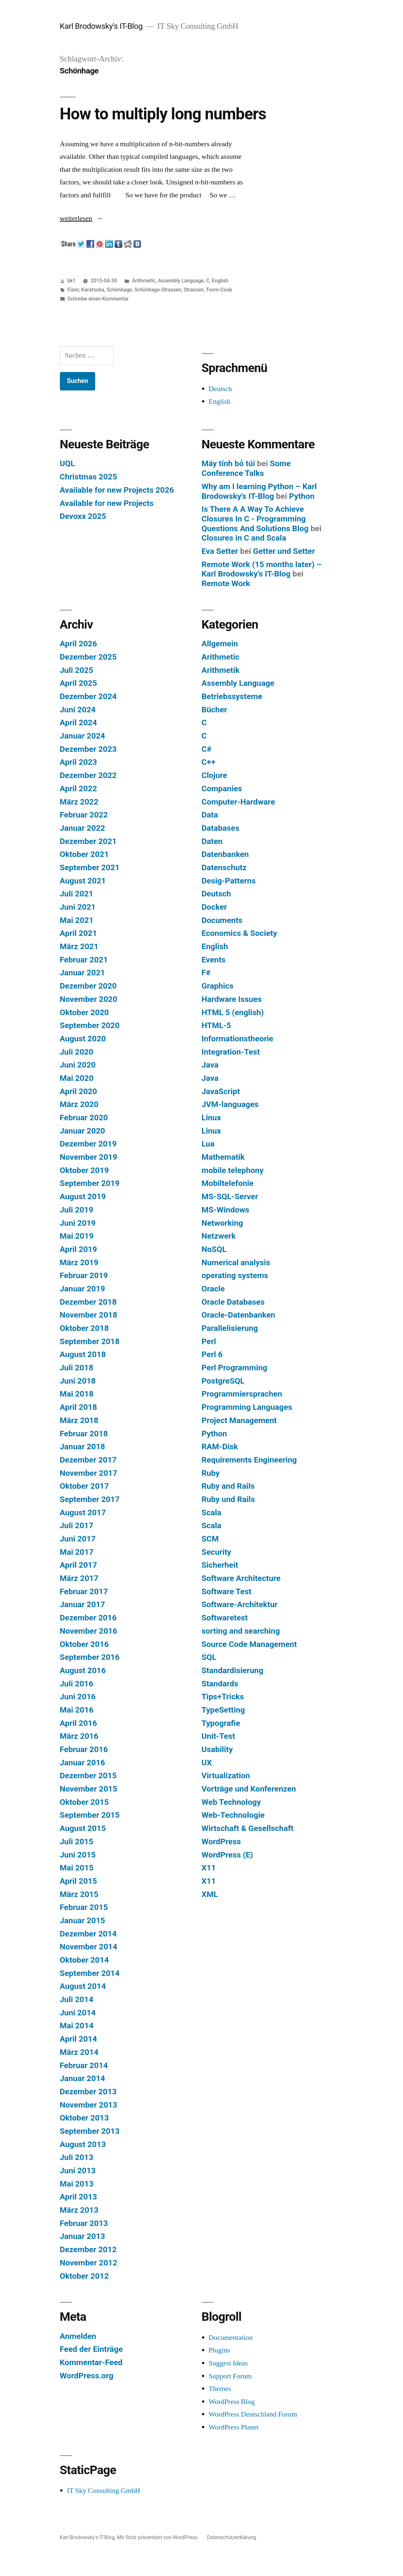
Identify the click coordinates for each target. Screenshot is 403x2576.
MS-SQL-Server (230, 1196)
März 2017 (79, 1578)
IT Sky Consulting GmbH (103, 2490)
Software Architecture (241, 1578)
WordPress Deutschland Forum (253, 2414)
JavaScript (221, 1091)
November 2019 (89, 1157)
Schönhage (119, 290)
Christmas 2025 (88, 476)
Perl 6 (212, 1354)
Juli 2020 (77, 1052)
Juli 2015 (77, 1841)
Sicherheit (220, 1565)
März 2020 (79, 1104)
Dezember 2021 (88, 841)
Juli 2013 (77, 2157)
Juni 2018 (78, 1381)
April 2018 (78, 1407)
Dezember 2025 (88, 657)
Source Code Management (249, 1644)
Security (216, 1552)
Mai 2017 (77, 1552)
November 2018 (89, 1315)
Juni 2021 (78, 907)
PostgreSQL (223, 1381)
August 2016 (83, 1670)
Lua (208, 1143)
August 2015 (83, 1828)
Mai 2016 (77, 1710)
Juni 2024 (78, 709)
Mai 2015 (77, 1867)
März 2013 (79, 2210)
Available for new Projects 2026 (117, 490)
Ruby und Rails (228, 1499)
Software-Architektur (240, 1604)
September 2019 (90, 1183)
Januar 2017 (82, 1604)
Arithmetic (143, 281)
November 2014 (89, 1946)
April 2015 (78, 1881)
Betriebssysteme (232, 696)
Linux (211, 1117)
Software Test (227, 1591)
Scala (211, 1512)
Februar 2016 (84, 1749)
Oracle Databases (233, 1302)
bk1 (71, 281)
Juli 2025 (77, 670)
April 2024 (78, 722)
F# (206, 972)
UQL (67, 463)
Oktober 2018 (84, 1328)
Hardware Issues (232, 999)
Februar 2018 (84, 1433)
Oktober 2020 (84, 1012)
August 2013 (83, 2144)
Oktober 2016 (84, 1644)
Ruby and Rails (228, 1486)
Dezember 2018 (88, 1302)
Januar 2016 (82, 1762)
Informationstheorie (238, 1038)
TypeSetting (223, 1710)
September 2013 (90, 2131)
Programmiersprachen (242, 1393)
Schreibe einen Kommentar (98, 299)
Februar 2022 (84, 814)
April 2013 (78, 2196)
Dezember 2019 (88, 1143)
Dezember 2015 (88, 1775)
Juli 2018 (77, 1367)
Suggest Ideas (228, 2363)
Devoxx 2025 (83, 516)
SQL (209, 1657)
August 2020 (83, 1038)
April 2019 (78, 1249)
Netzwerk (219, 1236)
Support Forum (230, 2376)
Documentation (231, 2337)
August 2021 (83, 880)
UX (207, 1762)
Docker (214, 907)
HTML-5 (216, 1025)
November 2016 (89, 1631)
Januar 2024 (82, 735)
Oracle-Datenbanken (238, 1315)
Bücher (214, 709)
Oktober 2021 (84, 854)
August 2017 (83, 1512)
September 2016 (90, 1657)
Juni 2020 (78, 1064)
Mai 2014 (77, 2025)
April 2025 (78, 683)
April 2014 (78, 2039)
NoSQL (214, 1249)
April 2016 (78, 1723)
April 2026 (78, 643)
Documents (222, 920)
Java (210, 1064)
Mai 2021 (77, 920)
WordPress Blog (232, 2401)
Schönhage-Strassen (157, 290)
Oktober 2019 (84, 1170)
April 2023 (78, 762)
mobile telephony (233, 1170)
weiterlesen (76, 218)
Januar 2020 (82, 1130)
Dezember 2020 (88, 986)
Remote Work (226, 583)
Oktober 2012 (84, 2276)
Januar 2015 (82, 1920)
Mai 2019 (77, 1236)
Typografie (221, 1723)
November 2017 (89, 1473)
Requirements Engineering (249, 1459)
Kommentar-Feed (91, 2362)
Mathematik (223, 1157)
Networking (222, 1223)
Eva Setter (220, 551)
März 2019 (79, 1262)
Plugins (219, 2350)
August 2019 (83, 1196)
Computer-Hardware (238, 801)
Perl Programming (234, 1367)
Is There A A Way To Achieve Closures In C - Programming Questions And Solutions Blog (255, 518)
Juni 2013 (78, 2170)
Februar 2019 (84, 1275)
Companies (222, 788)
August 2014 (83, 1986)
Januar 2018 (82, 1446)
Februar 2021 (84, 959)
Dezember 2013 (88, 2091)
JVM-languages (230, 1104)
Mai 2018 (77, 1393)
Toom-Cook (219, 290)
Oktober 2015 (84, 1802)
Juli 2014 (77, 1999)
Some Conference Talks (246, 468)
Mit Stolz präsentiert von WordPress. (158, 2537)
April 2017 (78, 1565)
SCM (210, 1538)
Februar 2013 (84, 2223)
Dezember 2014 (88, 1933)
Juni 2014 (78, 2012)
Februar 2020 (84, 1117)
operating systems (235, 1275)
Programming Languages (247, 1407)
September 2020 (90, 1025)
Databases (221, 828)
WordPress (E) (227, 1854)
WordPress (221, 1841)
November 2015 (89, 1788)
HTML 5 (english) (233, 1012)
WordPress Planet (234, 2427)
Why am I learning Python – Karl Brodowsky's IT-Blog (259, 491)
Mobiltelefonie (228, 1183)
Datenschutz (224, 867)
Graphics (218, 986)
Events (214, 959)
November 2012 (89, 2262)
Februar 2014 (84, 2065)
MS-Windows (226, 1209)
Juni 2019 (78, 1223)
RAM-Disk (220, 1446)
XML (210, 1894)
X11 (209, 1867)
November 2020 (89, 999)
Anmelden (78, 2336)
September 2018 (90, 1341)
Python (302, 496)
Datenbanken (225, 854)
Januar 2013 (82, 2236)
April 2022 (78, 788)
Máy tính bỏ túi (228, 463)
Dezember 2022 (88, 775)
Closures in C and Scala (244, 538)
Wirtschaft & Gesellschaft (248, 1828)
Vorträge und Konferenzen (249, 1788)
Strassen (194, 290)
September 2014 (90, 1973)
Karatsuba (92, 290)
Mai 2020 (77, 1078)
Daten (212, 841)
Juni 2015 (78, 1854)
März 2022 (79, 801)
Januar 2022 (82, 828)
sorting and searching (241, 1631)
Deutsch (220, 388)
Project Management (239, 1420)
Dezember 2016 (88, 1617)
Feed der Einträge (91, 2349)
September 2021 (90, 867)
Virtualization (226, 1775)
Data (210, 814)
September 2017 (90, 1499)
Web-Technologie (233, 1815)
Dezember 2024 (88, 696)
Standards (220, 1683)
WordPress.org (87, 2375)
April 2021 (78, 933)
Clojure (214, 775)
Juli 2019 (77, 1209)
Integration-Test (231, 1052)
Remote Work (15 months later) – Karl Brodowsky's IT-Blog (262, 569)
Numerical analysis (236, 1262)
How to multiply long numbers (163, 113)
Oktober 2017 (84, 1486)
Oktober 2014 (84, 1960)
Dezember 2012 (88, 2249)
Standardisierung (232, 1670)
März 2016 (79, 1736)
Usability (217, 1749)
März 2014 (79, 2052)
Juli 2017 (77, 1525)
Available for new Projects (107, 503)
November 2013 (89, 2105)
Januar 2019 (82, 1288)
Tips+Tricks (223, 1696)
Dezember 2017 (88, 1459)
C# (207, 749)
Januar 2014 (82, 2078)
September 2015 (90, 1815)
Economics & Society (239, 933)
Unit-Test (218, 1736)
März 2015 (79, 1894)
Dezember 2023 (88, 749)
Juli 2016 (77, 1683)
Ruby (211, 1473)
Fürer (73, 290)
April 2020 (78, 1091)
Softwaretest (225, 1617)
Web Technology (231, 1802)
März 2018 (79, 1420)
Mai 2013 (77, 2183)
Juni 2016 (78, 1696)
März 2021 (79, 946)
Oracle (213, 1288)
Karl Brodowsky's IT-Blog (101, 26)
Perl (209, 1341)
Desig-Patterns (229, 880)
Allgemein (220, 643)
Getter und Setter (284, 551)
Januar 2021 (82, 972)
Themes (220, 2388)
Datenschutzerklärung (231, 2537)
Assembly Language (181, 281)
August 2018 (83, 1354)
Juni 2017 (78, 1538)
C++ (209, 762)
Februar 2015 (84, 1907)
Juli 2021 (77, 893)
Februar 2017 (84, 1591)
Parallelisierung (230, 1328)
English (220, 281)
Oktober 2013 (84, 2117)
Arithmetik (221, 670)
